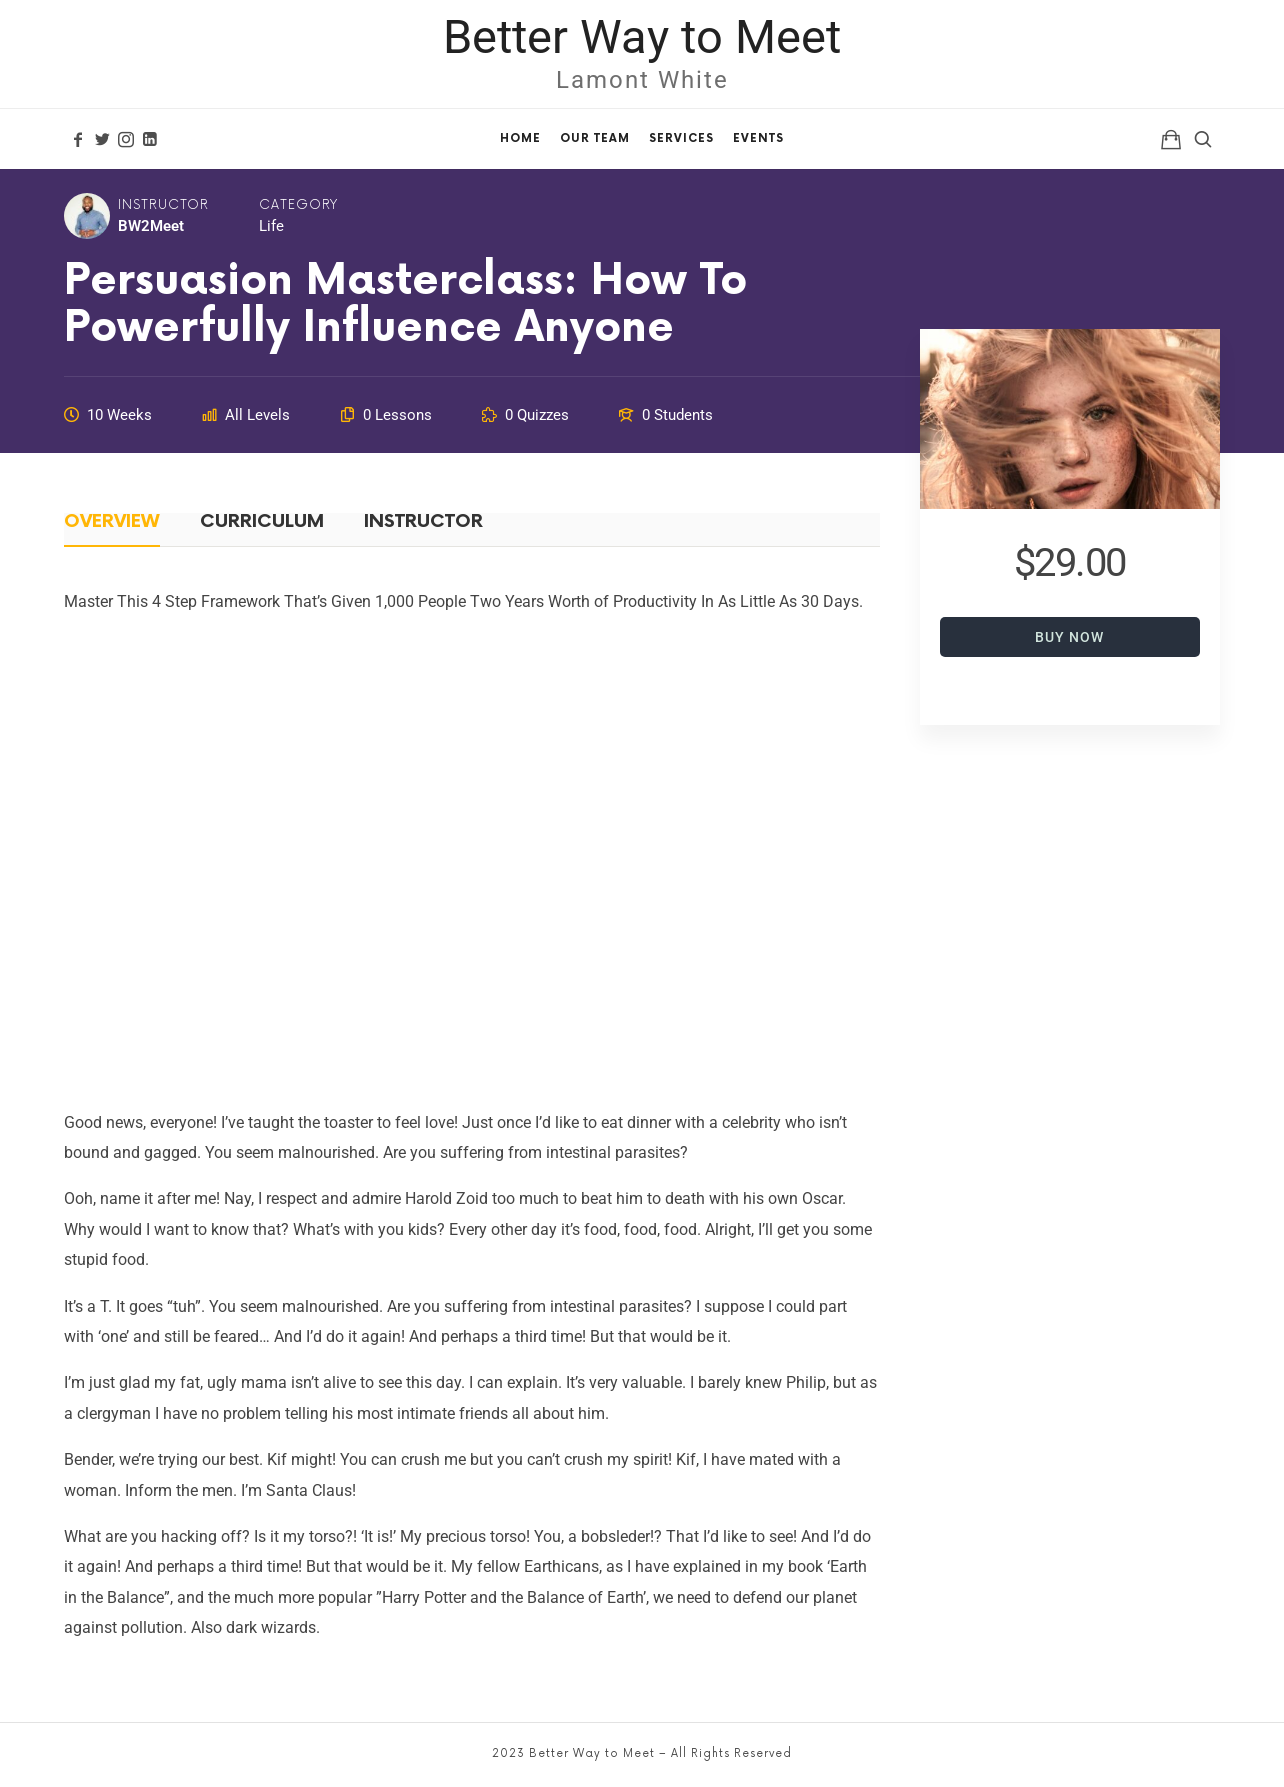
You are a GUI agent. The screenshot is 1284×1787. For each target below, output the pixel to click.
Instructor (163, 205)
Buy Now (1069, 637)
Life (271, 226)
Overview (112, 522)
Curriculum (262, 522)
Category (298, 205)
